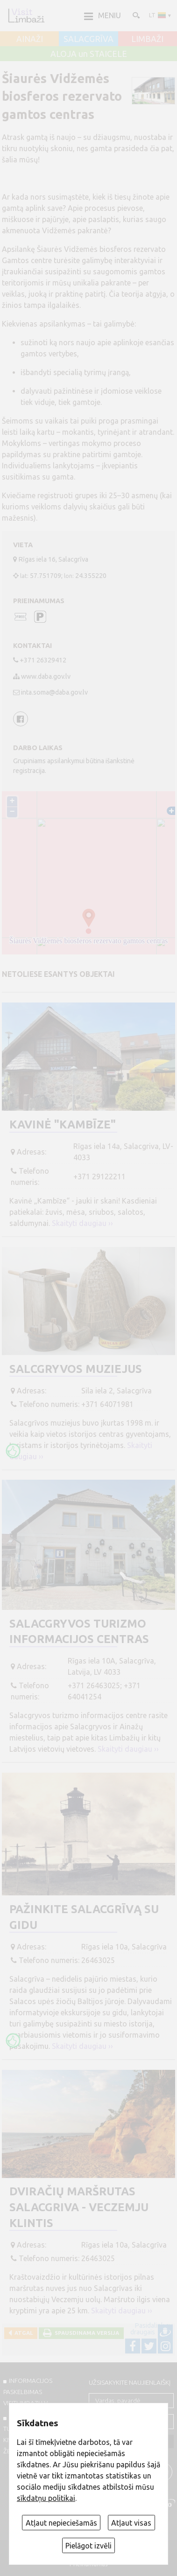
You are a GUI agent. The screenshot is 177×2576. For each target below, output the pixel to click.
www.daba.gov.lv (46, 676)
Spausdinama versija (85, 2333)
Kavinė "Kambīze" (62, 1124)
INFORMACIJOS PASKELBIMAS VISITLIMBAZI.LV (27, 2392)
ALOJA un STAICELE (88, 54)
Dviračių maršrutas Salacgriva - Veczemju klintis (79, 2207)
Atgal (22, 2333)
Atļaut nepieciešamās (61, 2523)
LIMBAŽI (147, 39)
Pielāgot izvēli (88, 2545)
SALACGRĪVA (88, 39)
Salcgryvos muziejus (75, 1369)
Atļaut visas (131, 2523)
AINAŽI (29, 39)
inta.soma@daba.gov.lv (54, 692)
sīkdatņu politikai (46, 2498)
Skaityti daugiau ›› (82, 1223)
